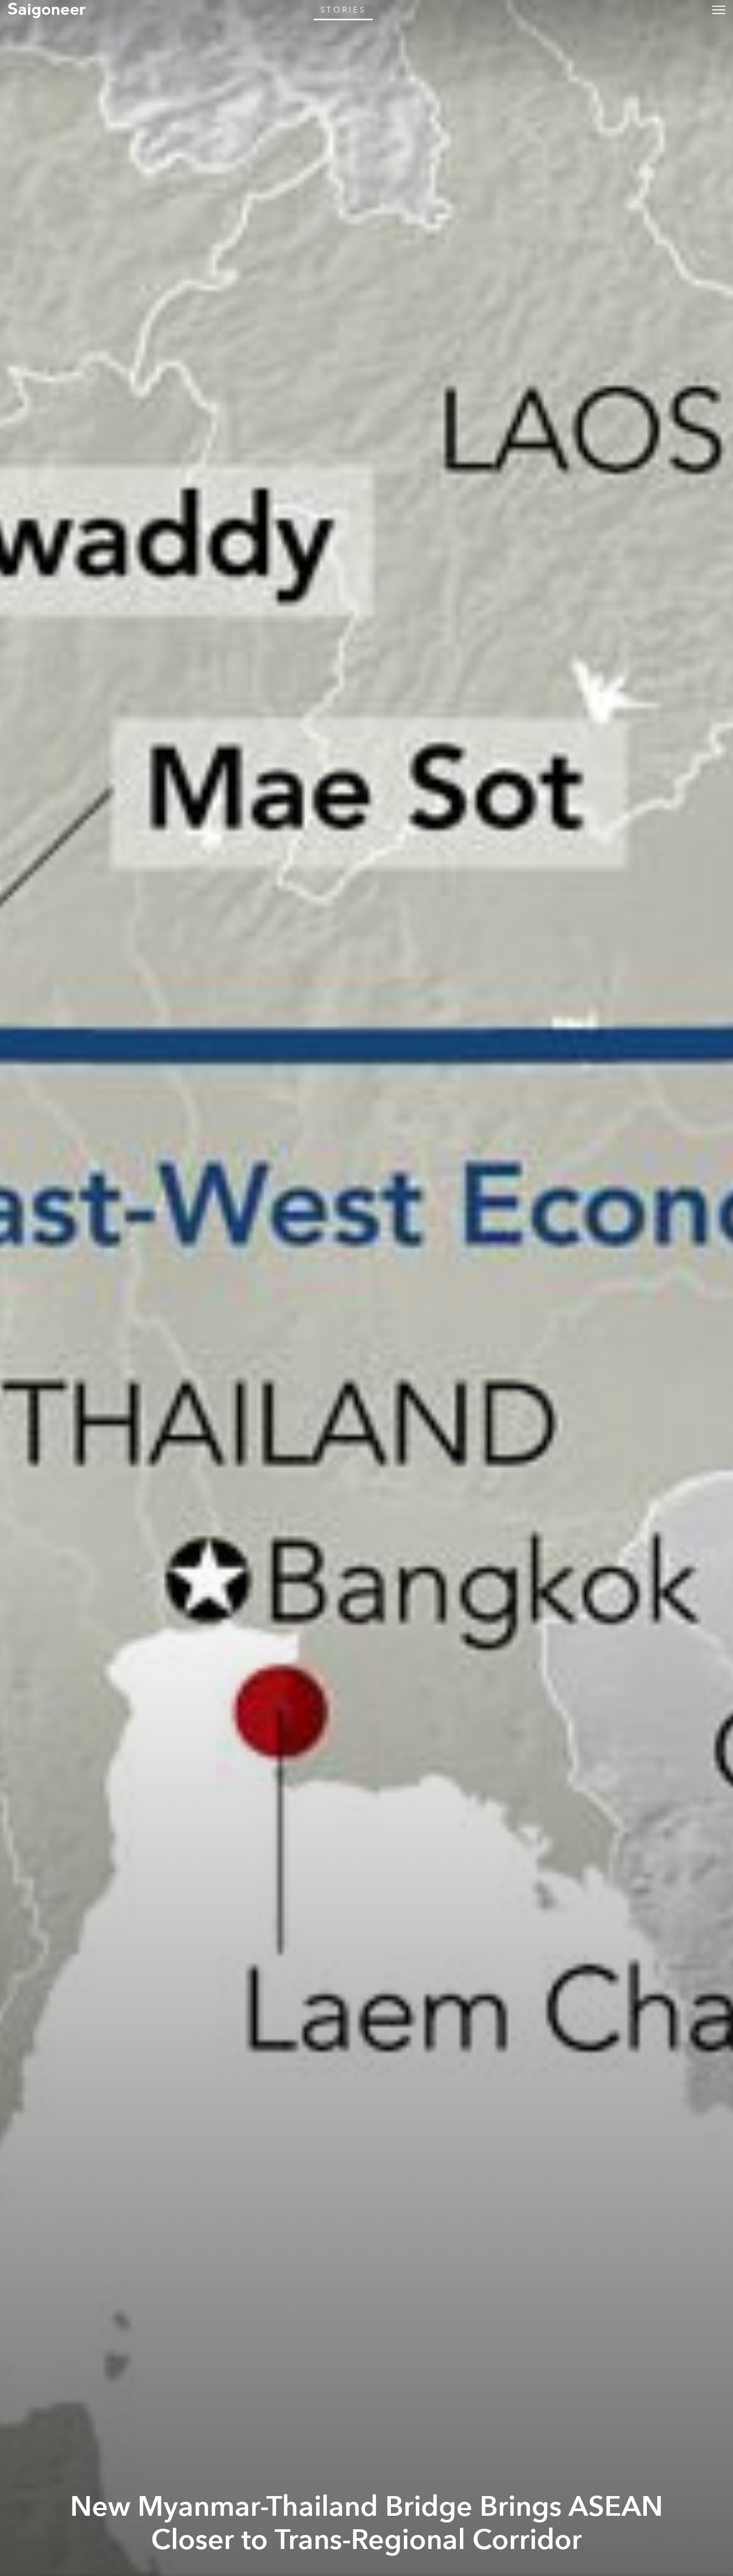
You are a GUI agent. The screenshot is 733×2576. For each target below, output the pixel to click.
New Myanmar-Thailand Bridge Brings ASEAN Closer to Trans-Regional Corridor (366, 2523)
